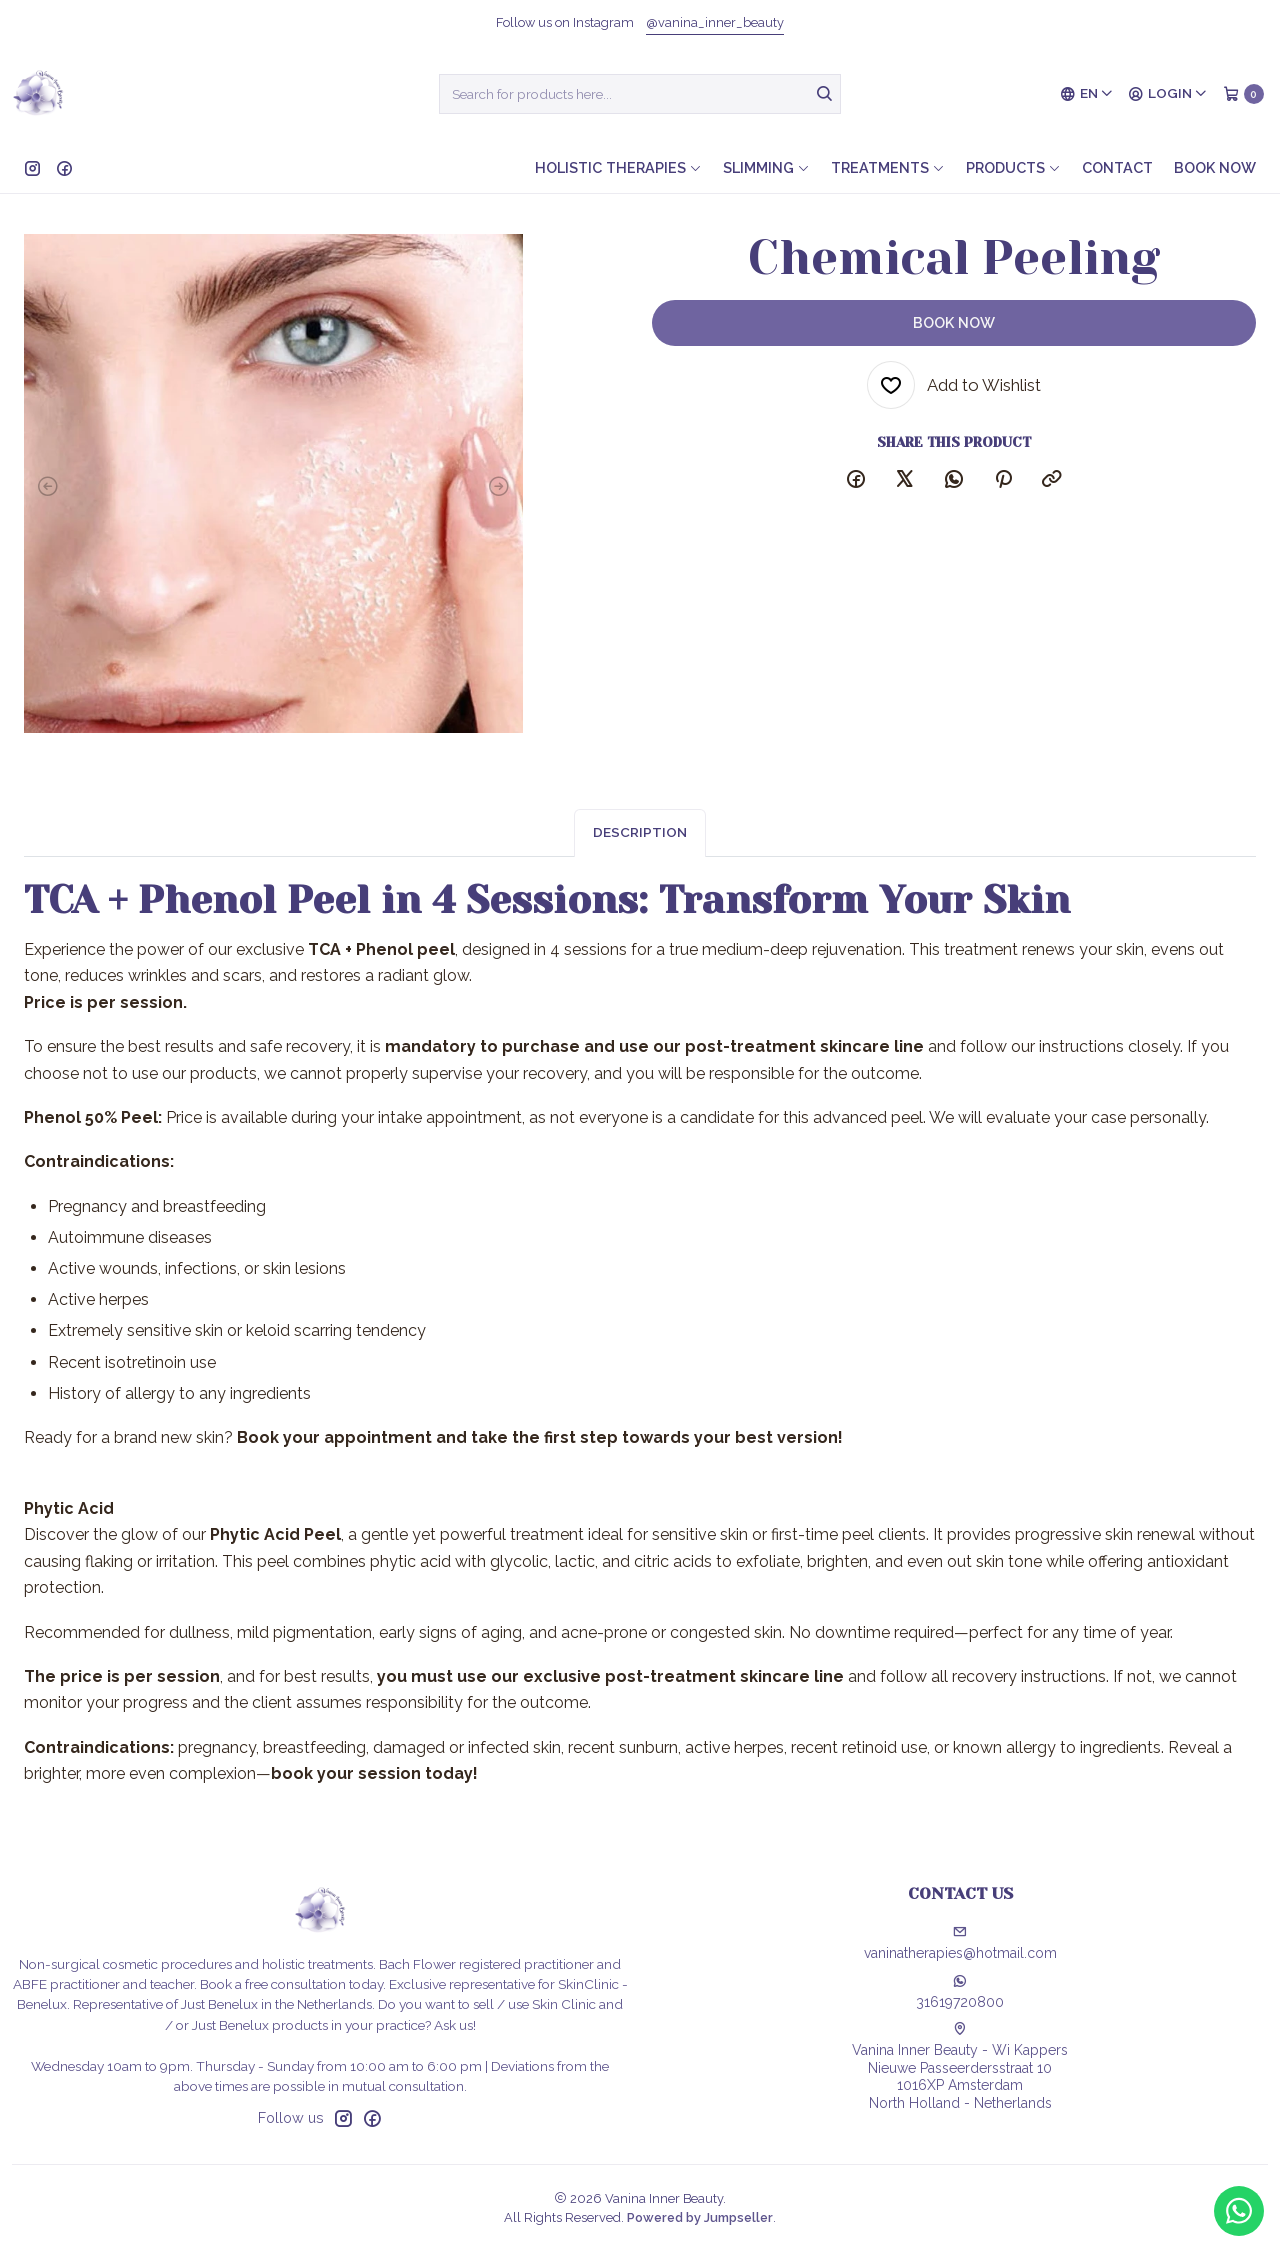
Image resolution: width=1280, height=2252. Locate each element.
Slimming (766, 167)
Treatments (888, 167)
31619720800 (960, 1992)
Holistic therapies (618, 167)
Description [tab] (640, 852)
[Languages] (1087, 94)
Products (1013, 167)
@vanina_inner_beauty (715, 22)
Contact (1117, 167)
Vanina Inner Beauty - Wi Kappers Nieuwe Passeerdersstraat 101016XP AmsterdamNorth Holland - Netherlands (960, 2066)
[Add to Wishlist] (954, 385)
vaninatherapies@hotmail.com (960, 1943)
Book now (1215, 167)
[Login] (1168, 94)
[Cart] (1243, 94)
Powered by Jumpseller (700, 2217)
